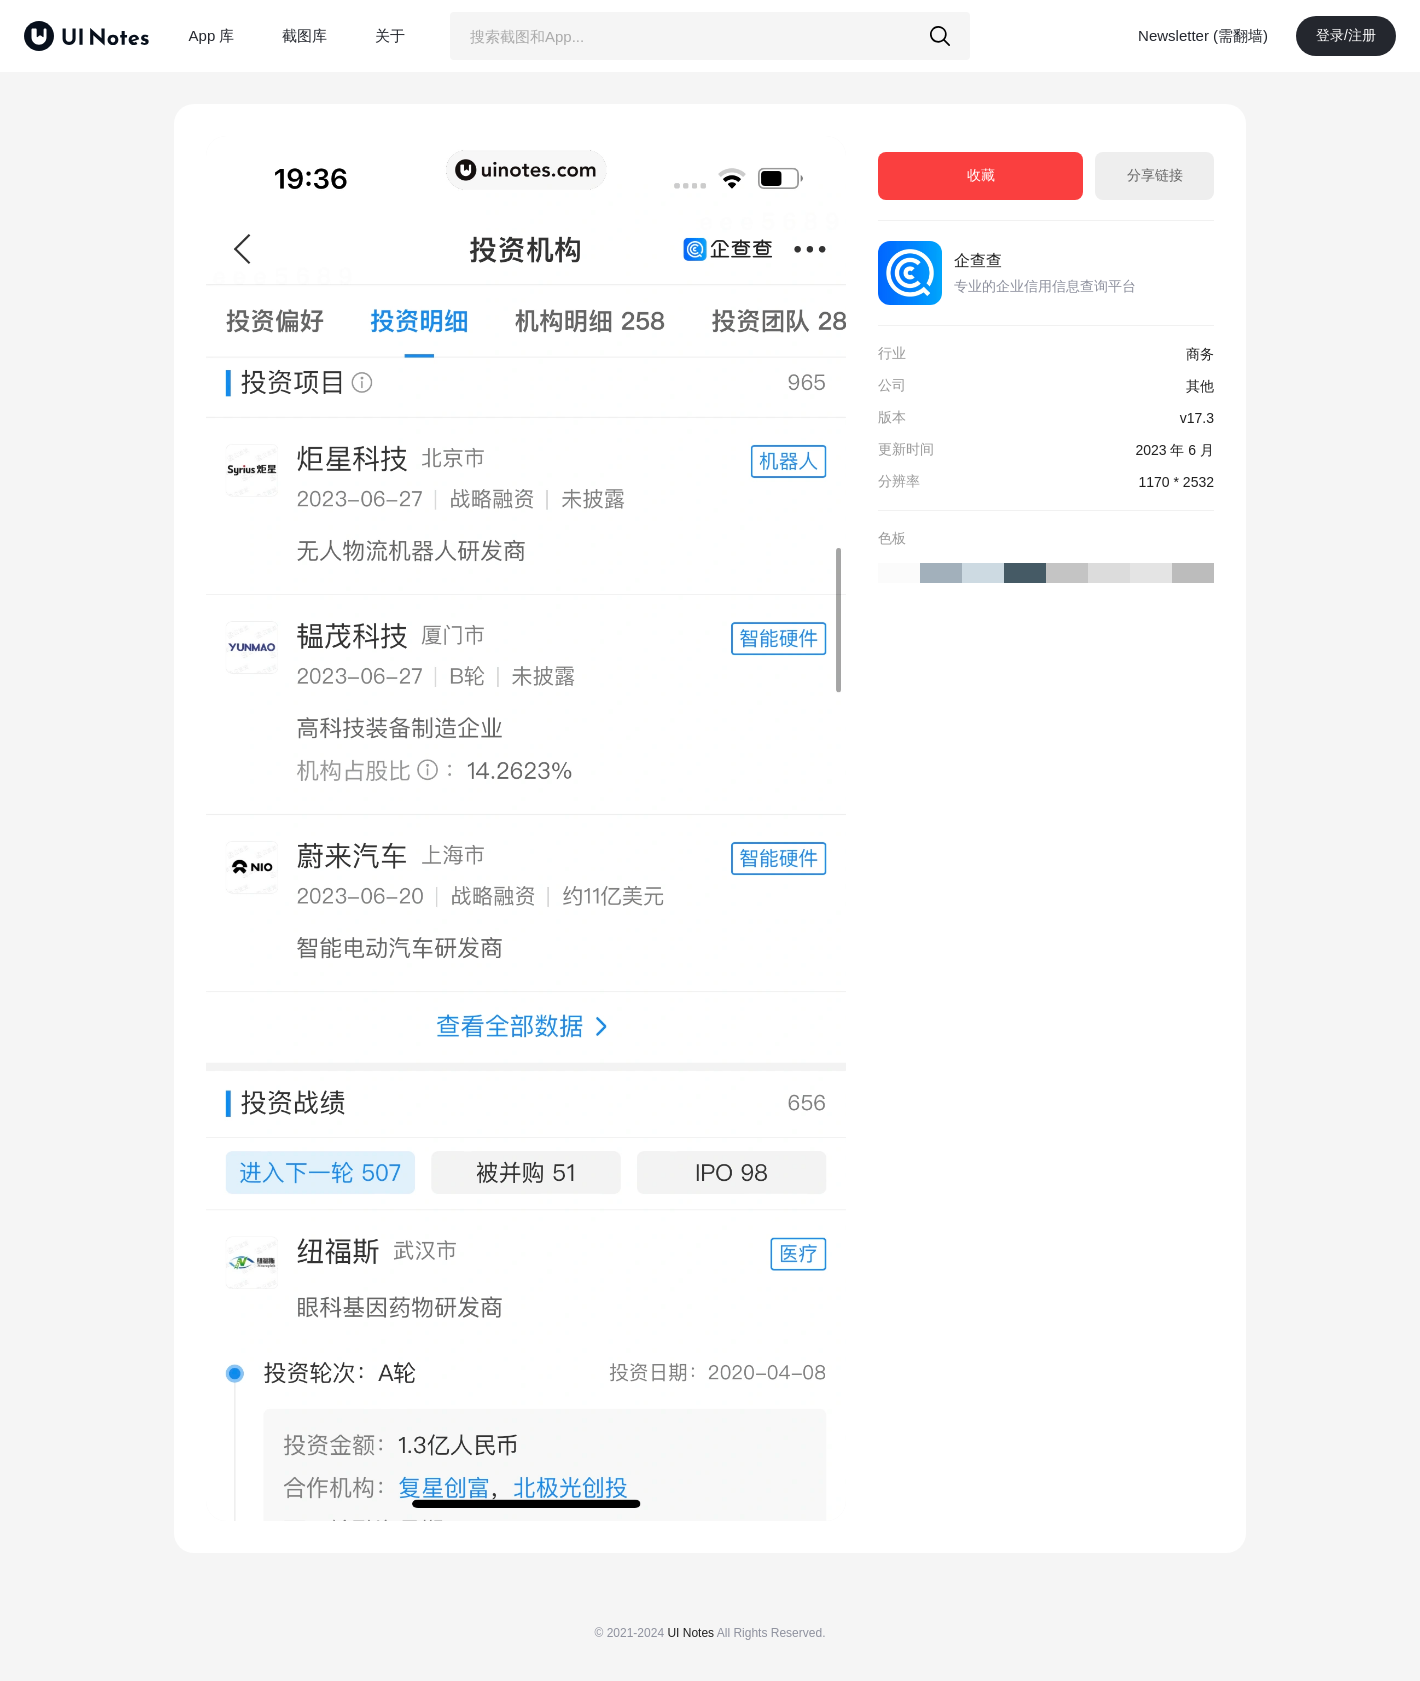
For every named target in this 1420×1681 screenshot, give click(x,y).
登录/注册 (1346, 35)
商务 (1200, 354)
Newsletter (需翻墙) (1203, 35)
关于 (390, 35)
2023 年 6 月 (1174, 450)
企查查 (978, 260)
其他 (1200, 386)
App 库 (212, 35)
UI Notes (690, 1633)
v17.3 (1197, 418)
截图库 (304, 35)
